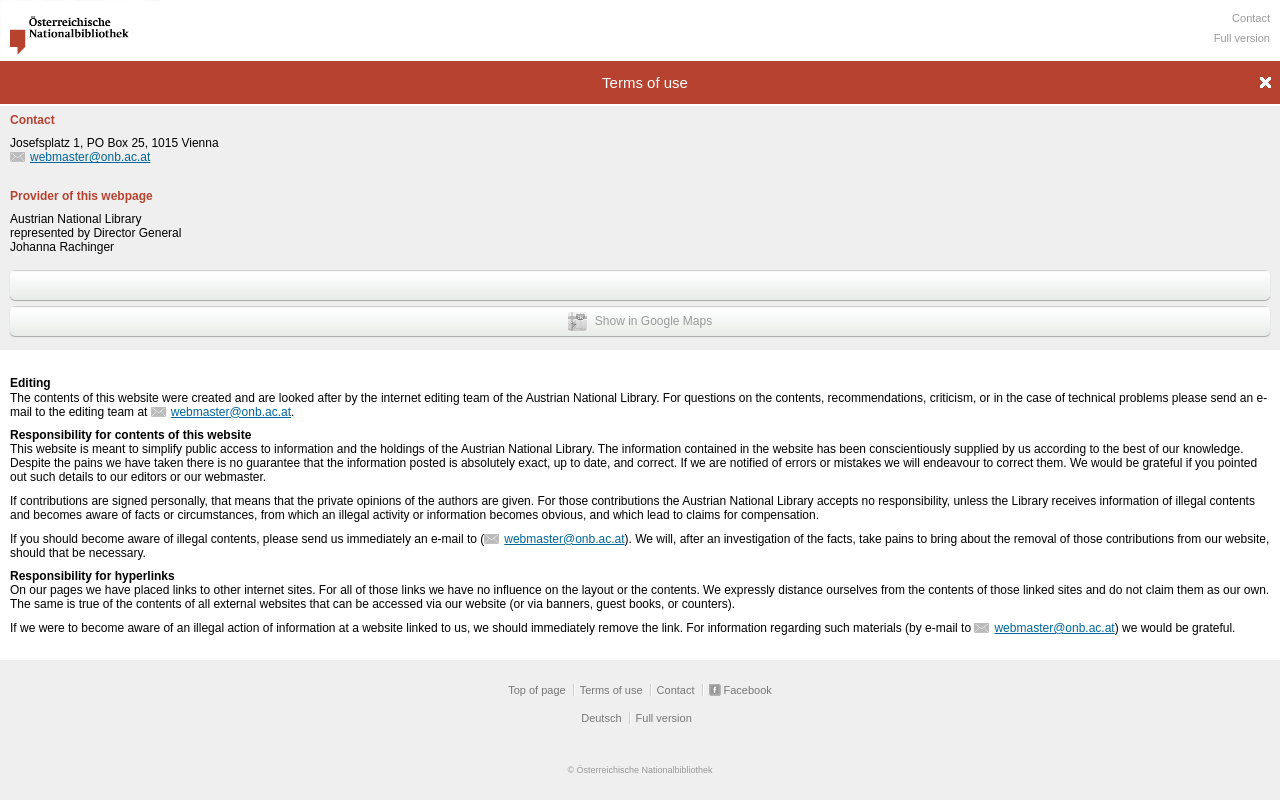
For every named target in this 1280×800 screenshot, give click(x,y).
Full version (1242, 38)
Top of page (537, 690)
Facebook (748, 690)
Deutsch (601, 718)
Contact (1251, 18)
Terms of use (611, 690)
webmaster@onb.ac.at (90, 157)
